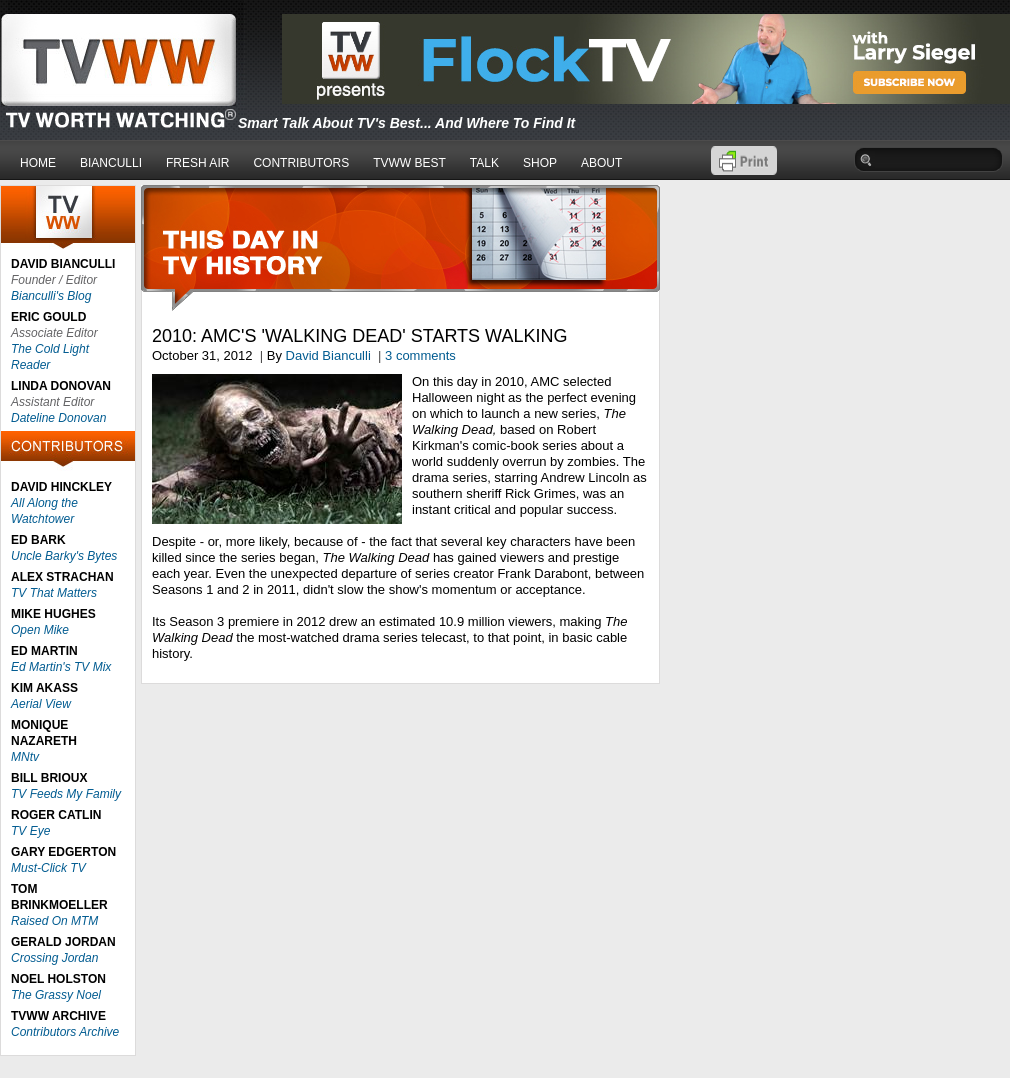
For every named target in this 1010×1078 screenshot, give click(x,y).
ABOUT (601, 163)
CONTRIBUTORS (301, 163)
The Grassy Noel (56, 995)
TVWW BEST (409, 163)
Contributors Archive (65, 1032)
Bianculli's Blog (51, 296)
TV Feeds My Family (66, 794)
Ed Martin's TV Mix (61, 667)
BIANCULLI (111, 163)
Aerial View (41, 704)
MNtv (25, 757)
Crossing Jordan (54, 958)
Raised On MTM (54, 921)
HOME (38, 163)
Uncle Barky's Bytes (64, 556)
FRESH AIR (197, 163)
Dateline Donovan (58, 418)
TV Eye (30, 831)
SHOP (540, 163)
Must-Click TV (48, 868)
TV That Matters (54, 593)
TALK (484, 163)
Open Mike (40, 630)
